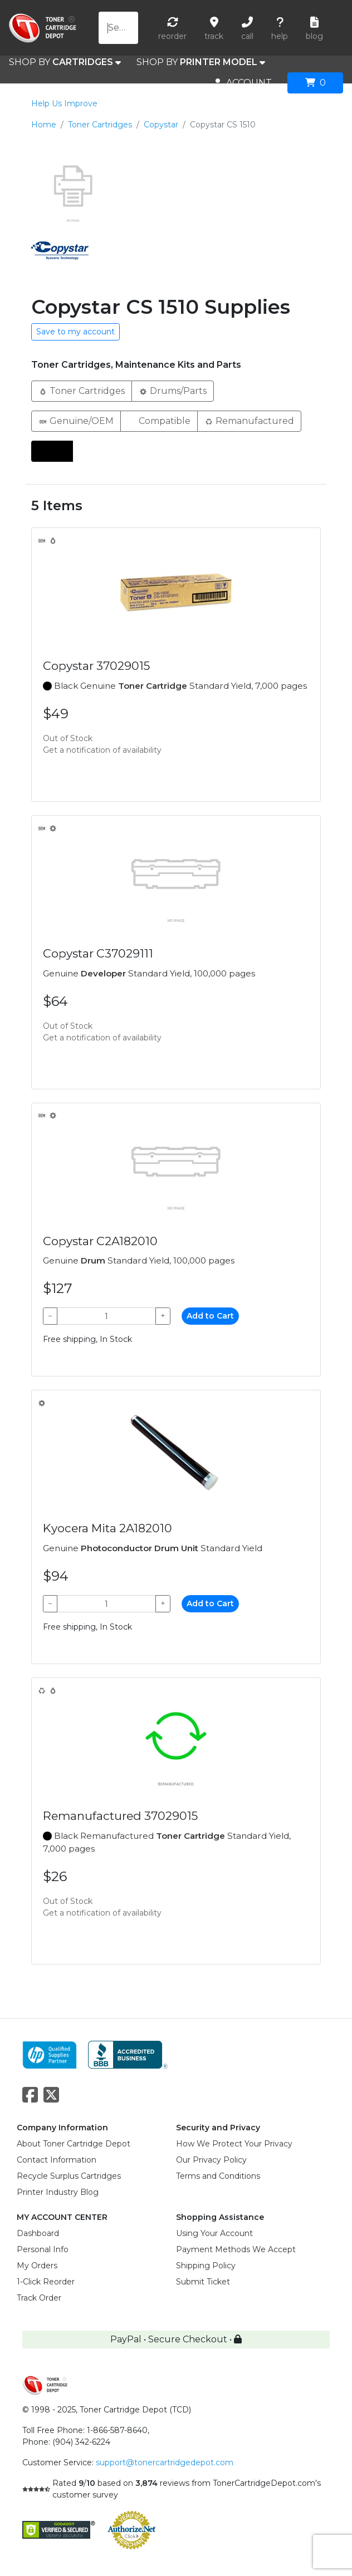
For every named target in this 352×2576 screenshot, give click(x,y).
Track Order (39, 2298)
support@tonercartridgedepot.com (164, 2462)
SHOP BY (65, 62)
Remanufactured (249, 420)
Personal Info (43, 2249)
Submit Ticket (203, 2282)
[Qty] (106, 1316)
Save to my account (75, 332)
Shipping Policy (206, 2266)
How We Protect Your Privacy (234, 2144)
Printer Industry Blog (58, 2192)
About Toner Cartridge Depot (73, 2144)
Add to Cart (210, 1316)
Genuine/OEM (76, 420)
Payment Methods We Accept (236, 2249)
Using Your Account (214, 2233)
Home (43, 125)
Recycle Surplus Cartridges (69, 2176)
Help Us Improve (64, 103)
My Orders (37, 2266)
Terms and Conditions (218, 2176)
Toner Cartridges (100, 125)
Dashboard (38, 2233)
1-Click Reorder (46, 2282)
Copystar (161, 125)
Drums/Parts (173, 390)
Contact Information (56, 2160)
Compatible (159, 420)
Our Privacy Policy (211, 2160)
